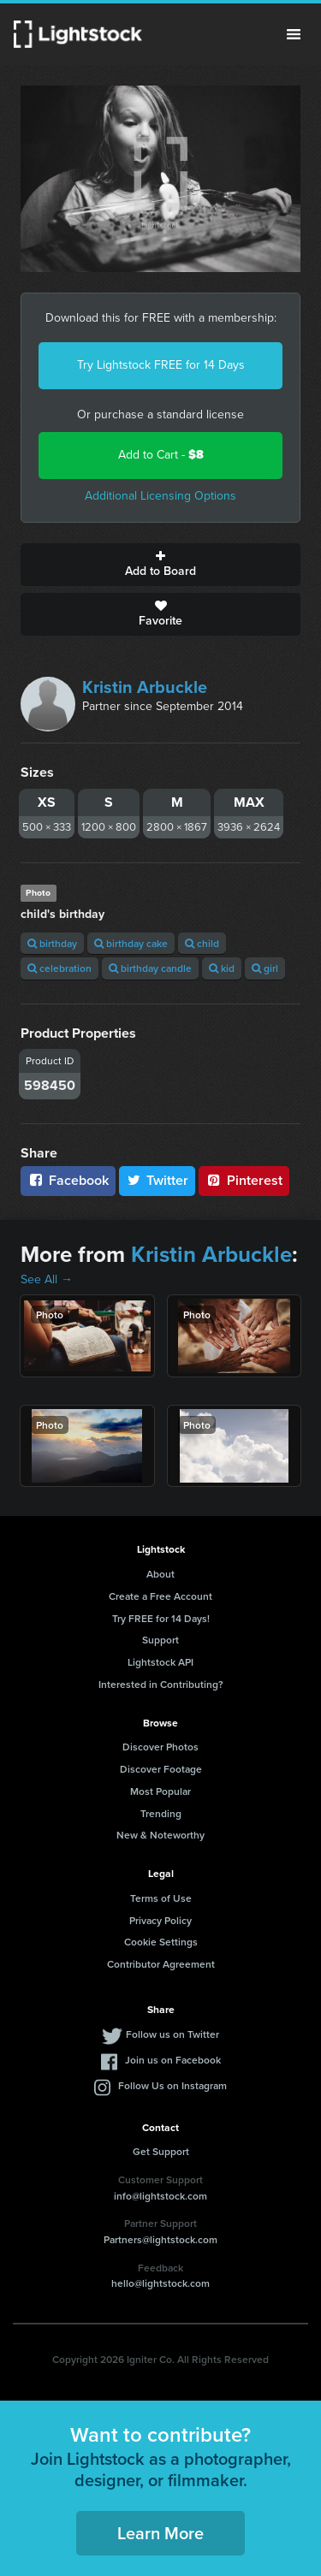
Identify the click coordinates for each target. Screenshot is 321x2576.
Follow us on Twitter (172, 2034)
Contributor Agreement (161, 1964)
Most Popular (160, 1791)
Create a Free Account (160, 1596)
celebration (59, 968)
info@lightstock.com (160, 2195)
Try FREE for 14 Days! (161, 1618)
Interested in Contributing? (160, 1684)
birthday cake (131, 943)
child (202, 943)
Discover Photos (160, 1746)
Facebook (68, 1180)
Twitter (157, 1180)
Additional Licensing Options (160, 496)
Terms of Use (161, 1898)
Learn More (160, 2532)
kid (222, 968)
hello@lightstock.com (160, 2283)
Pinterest (243, 1180)
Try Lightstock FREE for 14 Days (161, 365)
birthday (52, 943)
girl (265, 968)
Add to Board (160, 564)
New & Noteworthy (160, 1834)
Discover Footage (161, 1769)
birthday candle (150, 968)
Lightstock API (160, 1662)
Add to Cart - (161, 455)
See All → (47, 1279)
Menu (293, 34)
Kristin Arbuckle (144, 687)
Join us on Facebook (173, 2059)
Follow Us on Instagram (172, 2085)
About (160, 1573)
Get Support (161, 2151)
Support (160, 1639)
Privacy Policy (160, 1920)
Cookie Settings (161, 1941)
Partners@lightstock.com (160, 2239)
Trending (160, 1813)
